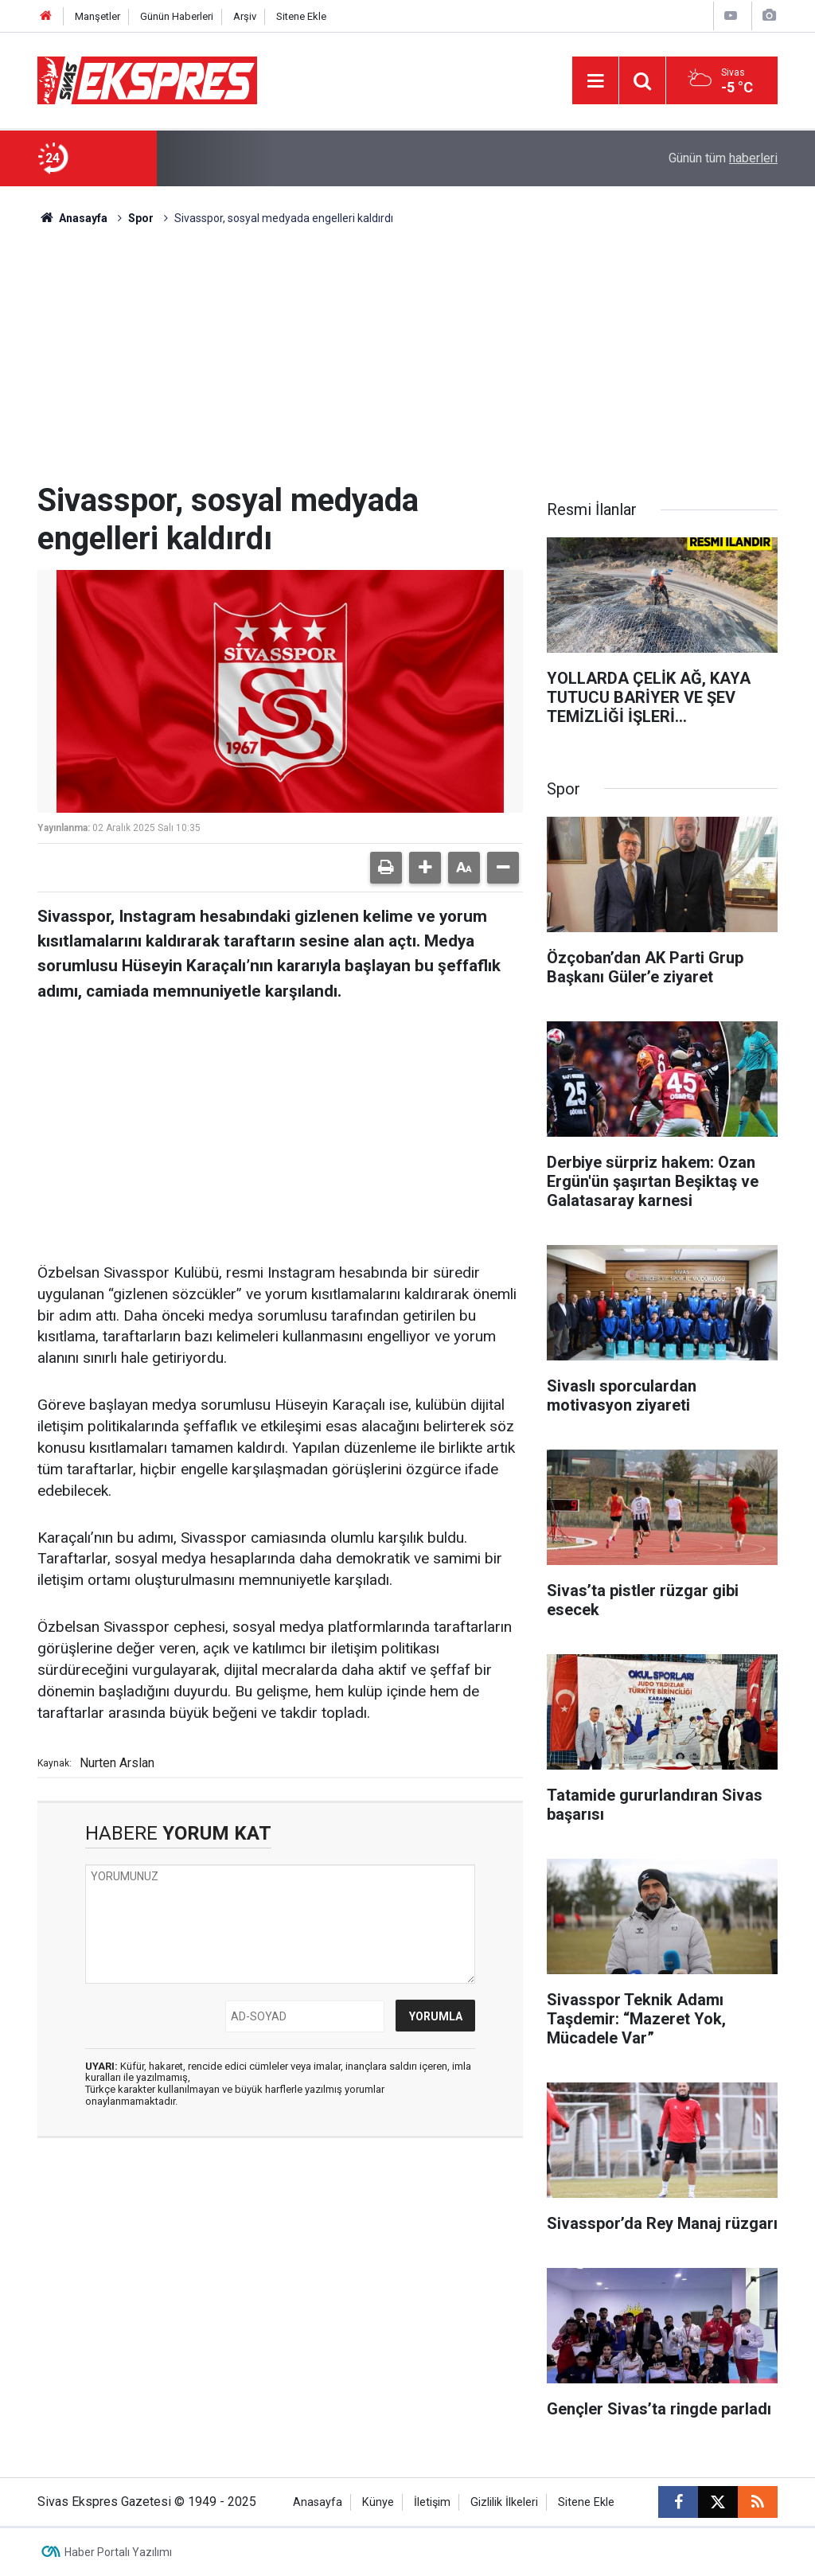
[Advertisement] (407, 362)
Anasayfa (72, 218)
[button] (425, 868)
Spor (141, 218)
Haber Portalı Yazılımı (118, 2552)
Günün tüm (723, 158)
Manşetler (97, 16)
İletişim (432, 2502)
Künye (378, 2502)
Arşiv (244, 16)
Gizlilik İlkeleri (504, 2502)
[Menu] (595, 81)
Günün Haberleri (176, 16)
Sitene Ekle (301, 16)
